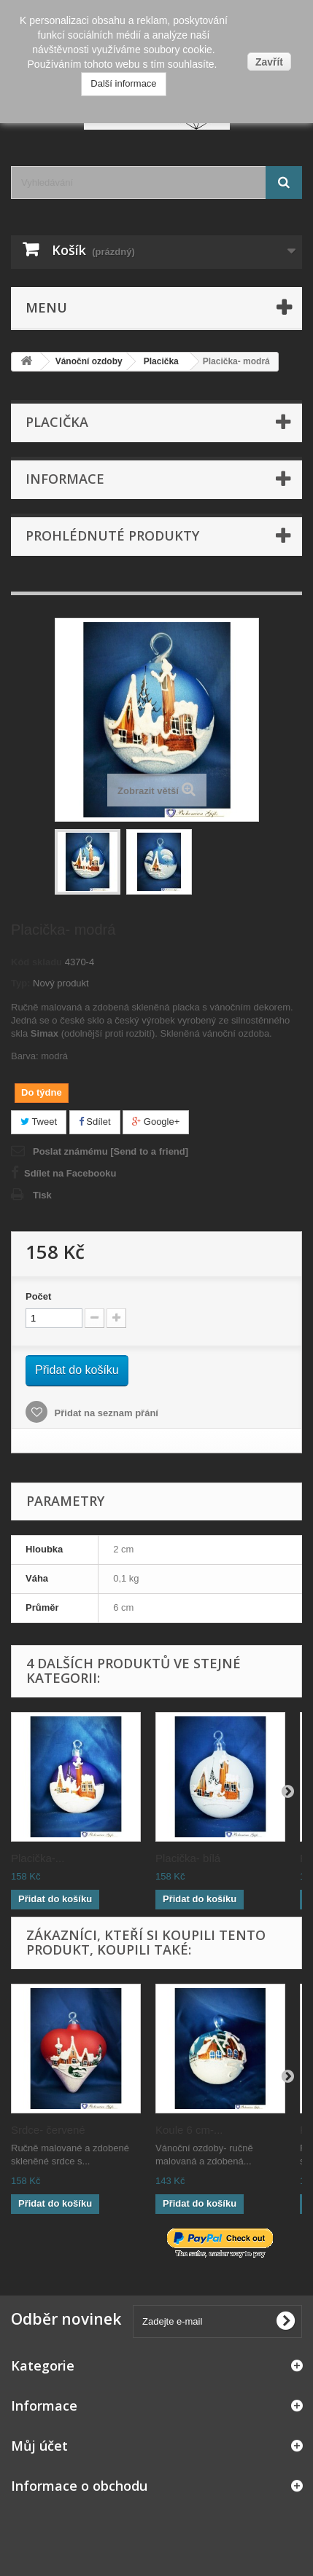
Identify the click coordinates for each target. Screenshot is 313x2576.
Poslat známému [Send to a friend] (110, 1151)
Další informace (123, 83)
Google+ (155, 1121)
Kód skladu (36, 962)
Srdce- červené (48, 2130)
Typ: (20, 983)
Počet (38, 1296)
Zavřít (269, 62)
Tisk (42, 1195)
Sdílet (95, 1121)
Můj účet (39, 2445)
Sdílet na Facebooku (70, 1173)
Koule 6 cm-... (189, 2130)
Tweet (38, 1121)
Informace (65, 478)
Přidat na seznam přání (105, 1412)
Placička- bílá (187, 1858)
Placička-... (37, 1858)
